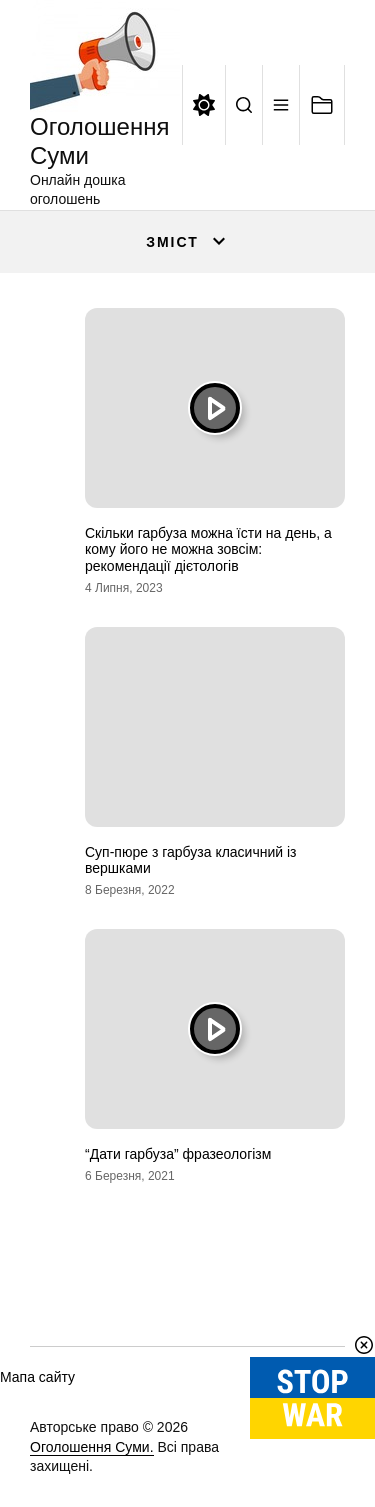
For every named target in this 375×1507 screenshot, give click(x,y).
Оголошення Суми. (92, 1447)
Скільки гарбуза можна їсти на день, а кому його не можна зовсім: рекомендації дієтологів (208, 550)
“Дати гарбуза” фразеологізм (178, 1154)
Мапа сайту (37, 1377)
